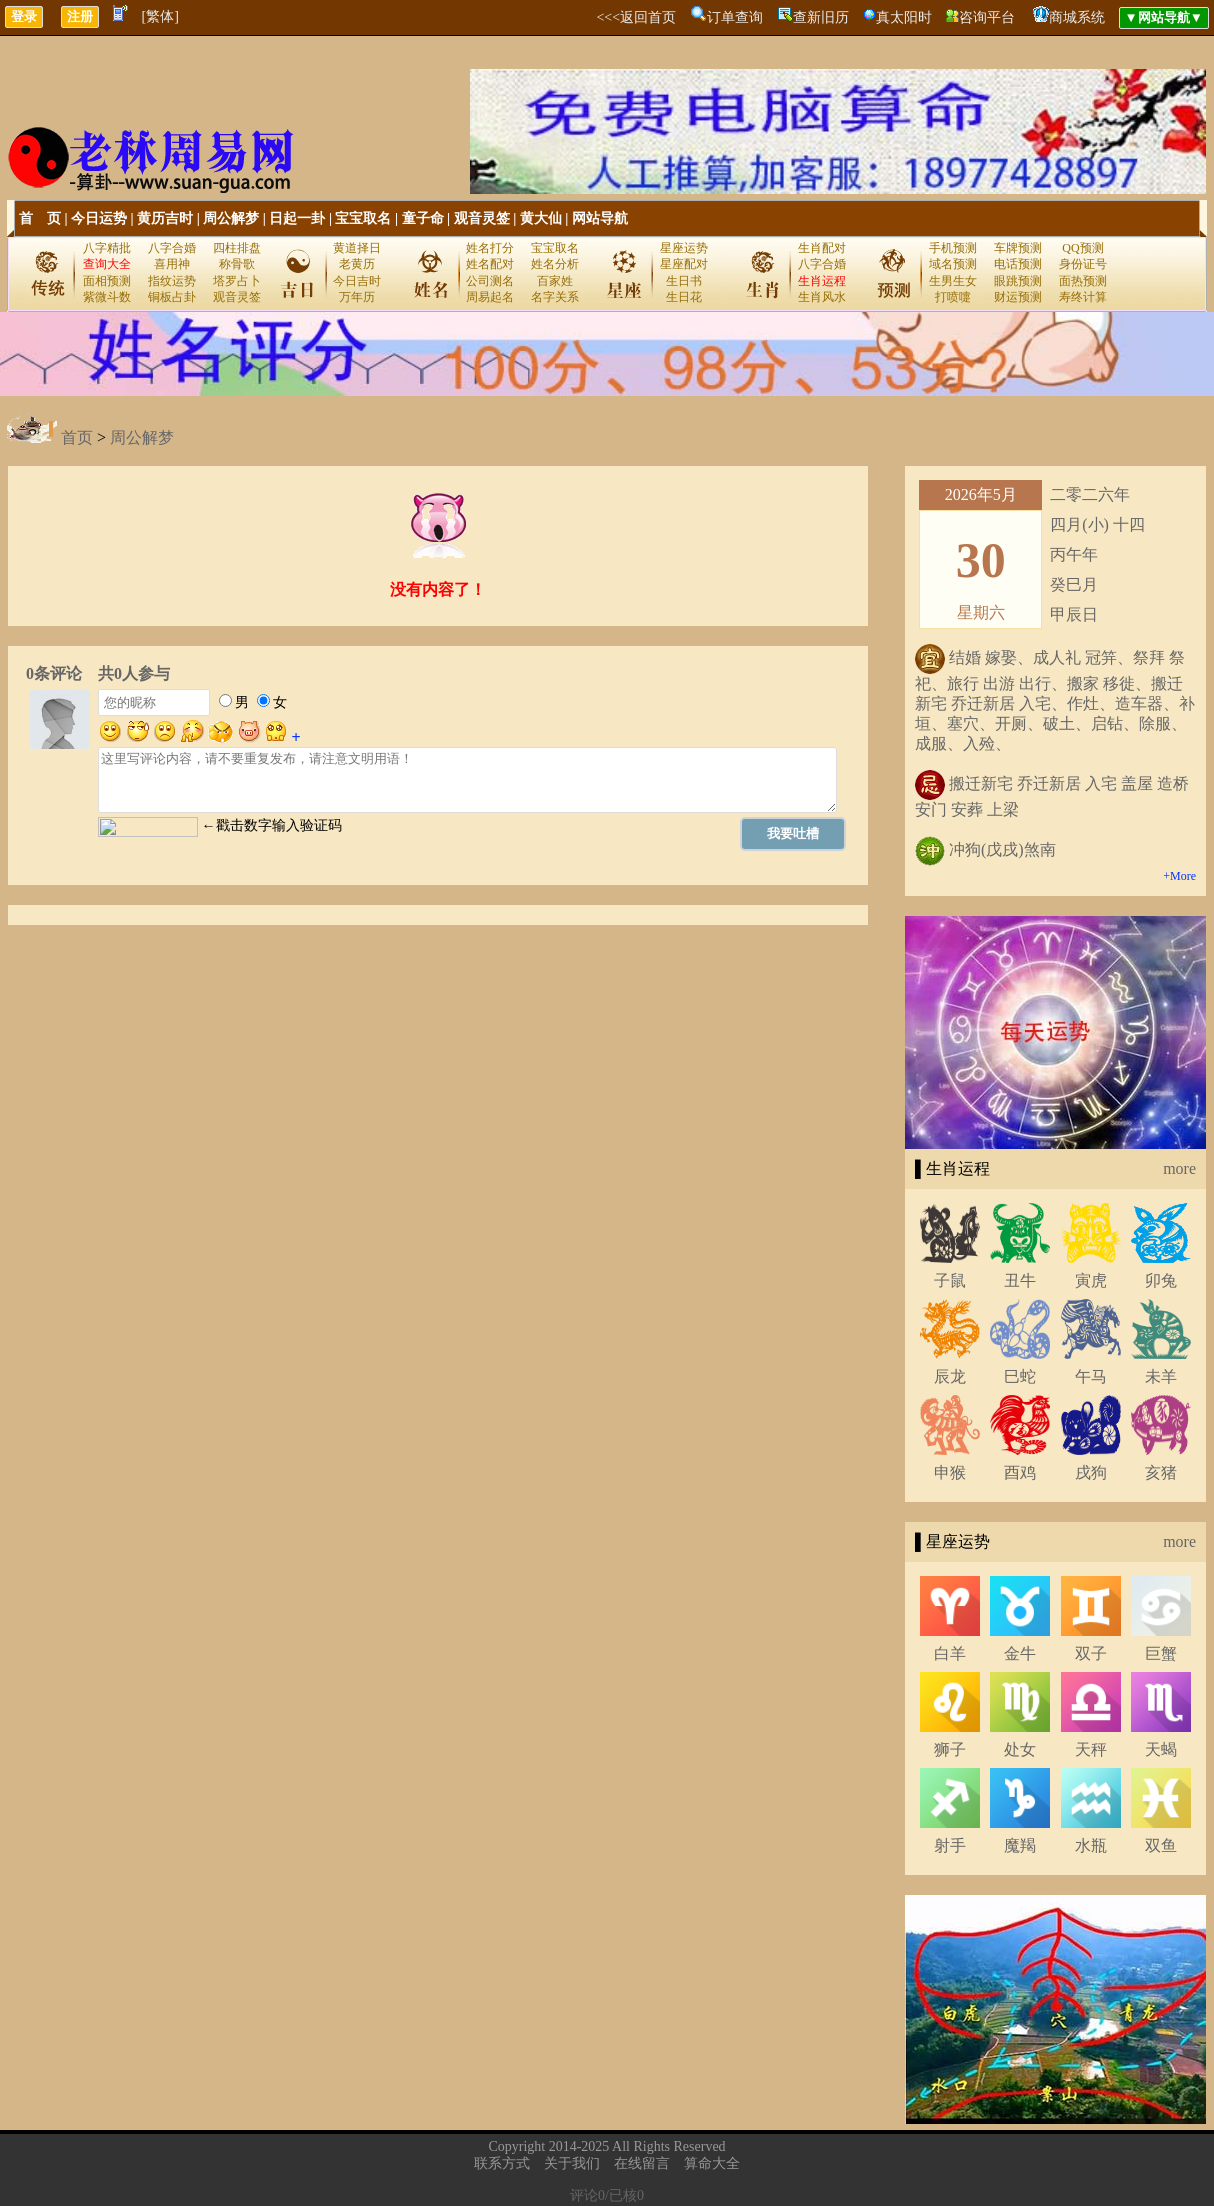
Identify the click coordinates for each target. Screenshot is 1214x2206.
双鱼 (1161, 1845)
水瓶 (1091, 1845)
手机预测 (953, 248)
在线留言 (642, 2163)
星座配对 (684, 264)
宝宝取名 (363, 218)
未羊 (1161, 1376)
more (1179, 1168)
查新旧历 (821, 17)
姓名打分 (490, 248)
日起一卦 (297, 218)
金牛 (1020, 1653)
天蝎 (1161, 1749)
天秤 (1091, 1749)
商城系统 (1077, 17)
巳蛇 (1020, 1376)
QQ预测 (1082, 248)
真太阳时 (904, 17)
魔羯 (1020, 1845)
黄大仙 (541, 218)
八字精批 (107, 248)
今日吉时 (357, 281)
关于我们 (572, 2163)
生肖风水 (822, 297)
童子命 (423, 218)
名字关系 (555, 297)
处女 (1020, 1749)
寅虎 (1091, 1280)
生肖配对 (822, 248)
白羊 (950, 1653)
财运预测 (1018, 297)
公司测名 (490, 281)
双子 (1091, 1653)
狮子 (950, 1749)
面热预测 (1083, 281)
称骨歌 (237, 264)
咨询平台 (987, 17)
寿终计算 (1083, 297)
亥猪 (1161, 1472)
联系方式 (502, 2163)
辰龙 (950, 1376)
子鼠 (950, 1280)
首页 (77, 437)
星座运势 (684, 248)
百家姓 (555, 281)
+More (1179, 876)
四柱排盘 (237, 248)
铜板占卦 (172, 297)
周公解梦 (231, 218)
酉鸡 (1020, 1472)
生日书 (684, 281)
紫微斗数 (107, 297)
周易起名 (490, 297)
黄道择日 (357, 248)
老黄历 (357, 264)
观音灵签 (482, 218)
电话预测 (1018, 264)
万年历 (357, 297)
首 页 (40, 218)
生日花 (684, 297)
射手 (950, 1845)
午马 (1091, 1376)
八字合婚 (172, 248)
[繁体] (160, 16)
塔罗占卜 (237, 281)
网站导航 (600, 218)
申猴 (950, 1472)
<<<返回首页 (636, 17)
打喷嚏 (953, 297)
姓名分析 (555, 264)
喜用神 (172, 264)
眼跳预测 (1018, 281)
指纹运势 (172, 281)
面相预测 (107, 281)
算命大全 (712, 2163)
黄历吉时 (165, 218)
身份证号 (1083, 264)
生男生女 (953, 281)
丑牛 (1020, 1280)
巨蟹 (1161, 1653)
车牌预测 (1018, 248)
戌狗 (1091, 1472)
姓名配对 (490, 264)
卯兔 (1161, 1280)
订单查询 (735, 17)
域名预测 (953, 264)
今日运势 (99, 218)
